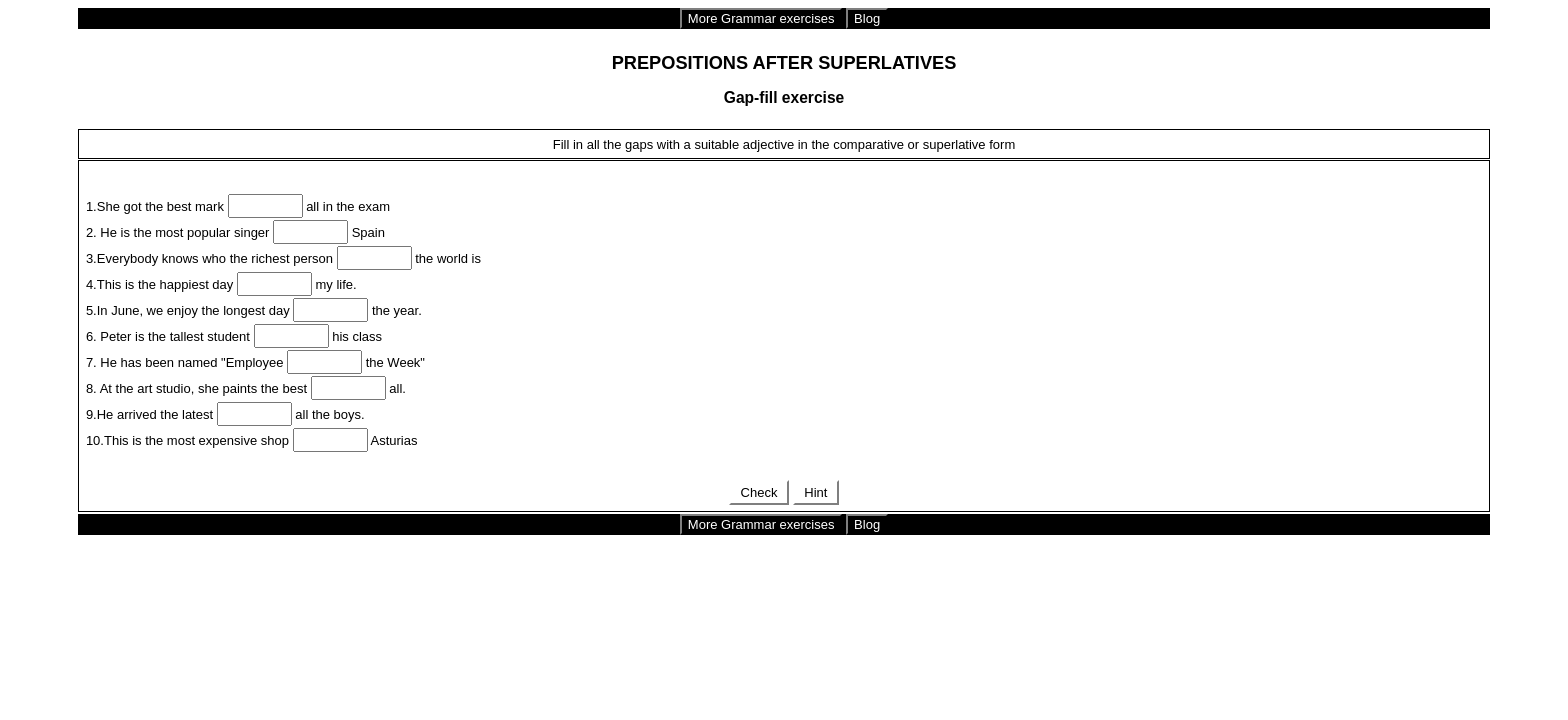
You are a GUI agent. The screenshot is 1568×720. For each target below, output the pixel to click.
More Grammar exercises (761, 18)
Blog (867, 18)
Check (759, 492)
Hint (816, 492)
